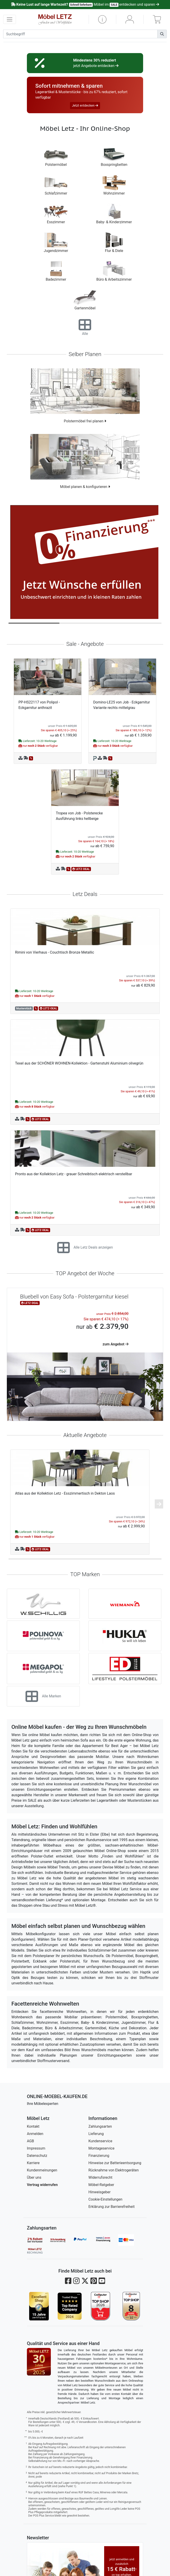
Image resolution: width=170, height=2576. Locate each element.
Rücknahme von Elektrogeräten (113, 2170)
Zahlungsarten (100, 2126)
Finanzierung (98, 2155)
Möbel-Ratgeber (101, 2185)
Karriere (33, 2163)
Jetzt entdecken (85, 105)
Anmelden (35, 2134)
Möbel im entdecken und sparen (85, 4)
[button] (102, 19)
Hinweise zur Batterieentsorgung (114, 2163)
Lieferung (96, 2134)
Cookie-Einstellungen (105, 2199)
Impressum (36, 2148)
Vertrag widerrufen (42, 2185)
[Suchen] (162, 34)
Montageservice (101, 2148)
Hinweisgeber (99, 2192)
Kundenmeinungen (42, 2170)
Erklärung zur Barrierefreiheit (111, 2206)
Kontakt (33, 2126)
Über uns (34, 2177)
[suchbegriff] (80, 34)
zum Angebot (116, 1344)
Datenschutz (37, 2155)
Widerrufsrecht (100, 2177)
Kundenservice (100, 2141)
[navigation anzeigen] (9, 19)
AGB (30, 2141)
